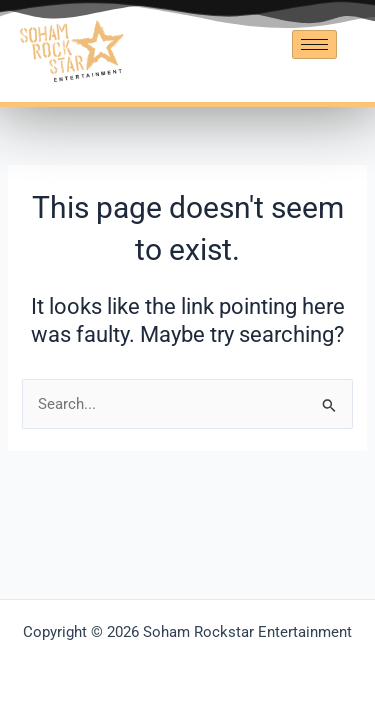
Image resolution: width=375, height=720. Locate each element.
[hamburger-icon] (314, 44)
